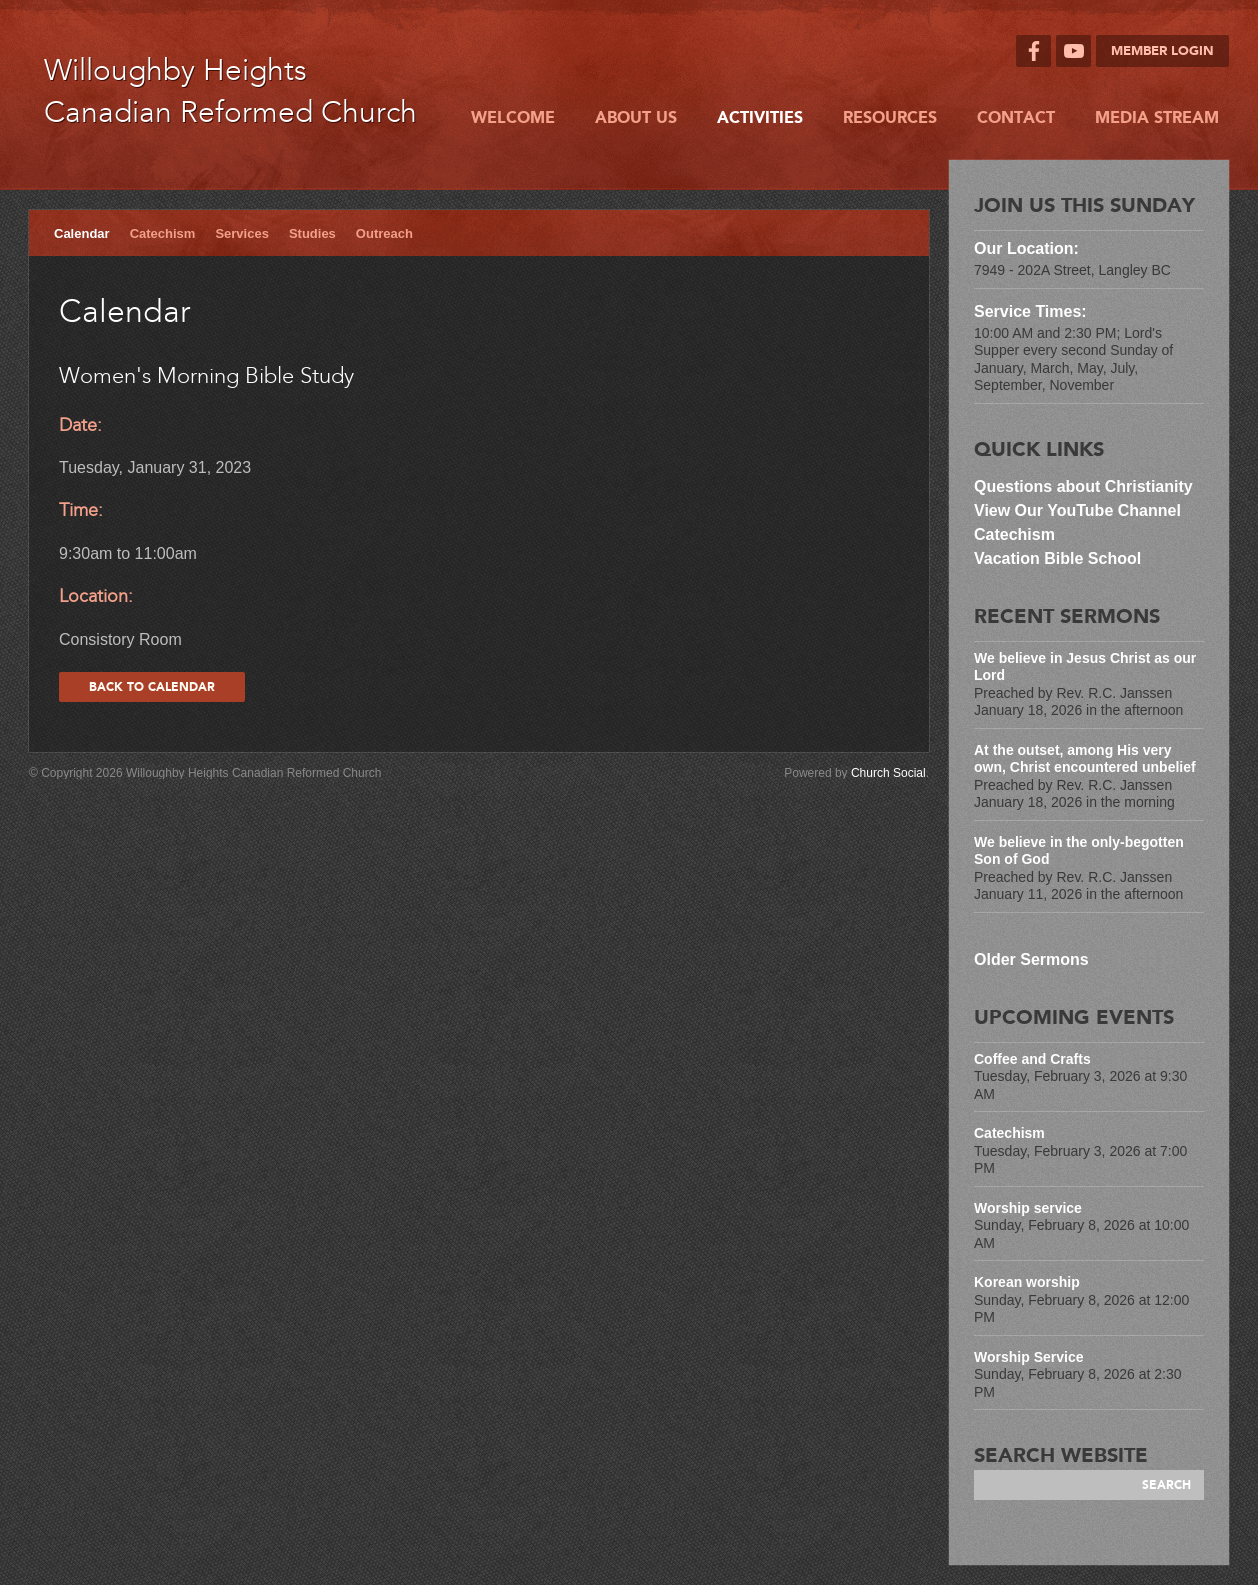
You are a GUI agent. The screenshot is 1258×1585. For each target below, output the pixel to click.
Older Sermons (1031, 959)
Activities (760, 117)
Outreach (384, 233)
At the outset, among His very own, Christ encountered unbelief (1085, 759)
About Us (636, 117)
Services (242, 233)
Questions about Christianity (1085, 486)
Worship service (1028, 1208)
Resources (890, 117)
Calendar (82, 233)
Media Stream (1157, 117)
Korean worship (1027, 1282)
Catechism (163, 233)
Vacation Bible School (1057, 558)
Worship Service (1028, 1357)
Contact (1016, 117)
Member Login (1162, 51)
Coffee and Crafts (1032, 1059)
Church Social (888, 773)
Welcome (513, 117)
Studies (312, 233)
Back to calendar (152, 687)
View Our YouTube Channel (1077, 510)
